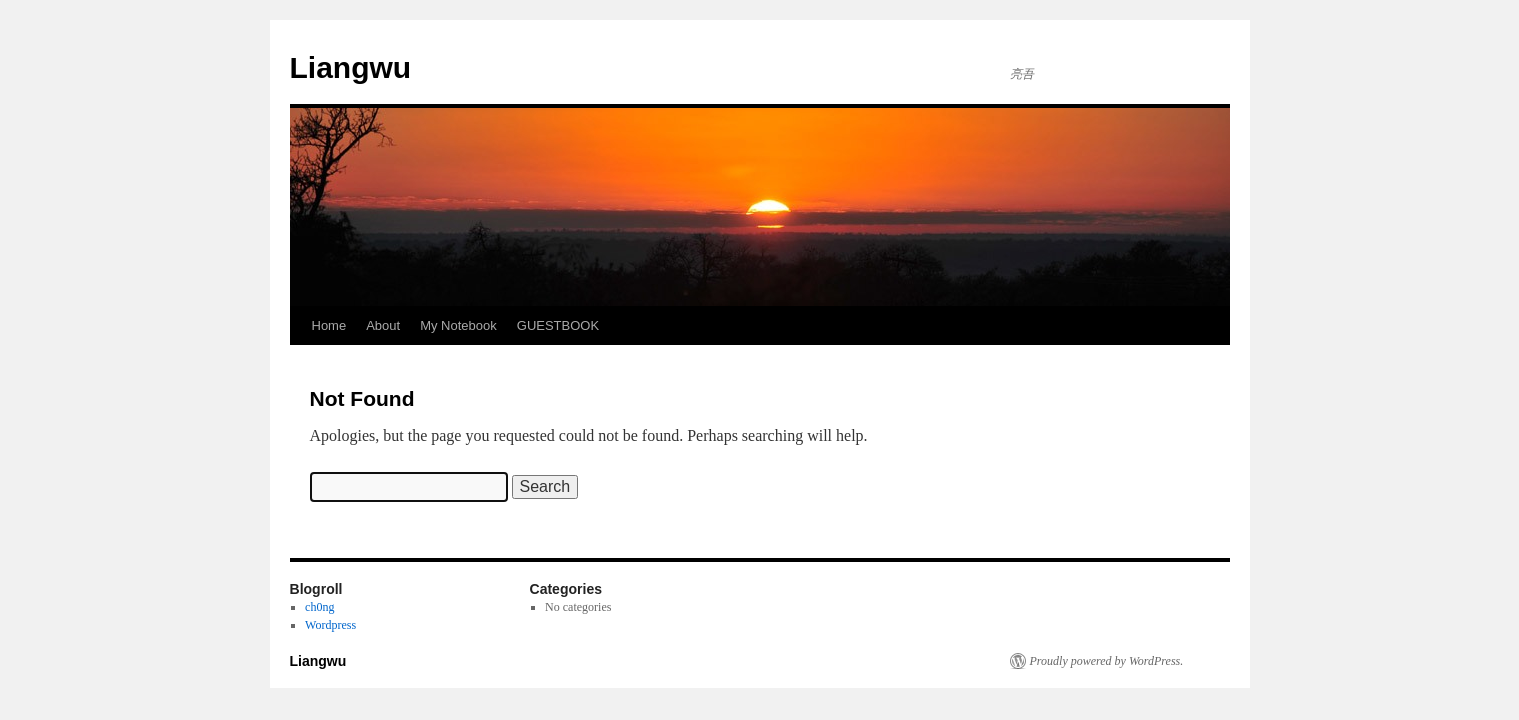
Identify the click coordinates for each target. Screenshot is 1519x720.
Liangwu (351, 67)
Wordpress (330, 625)
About (383, 325)
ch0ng (319, 607)
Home (329, 325)
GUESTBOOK (558, 325)
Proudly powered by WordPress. (1107, 661)
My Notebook (458, 325)
